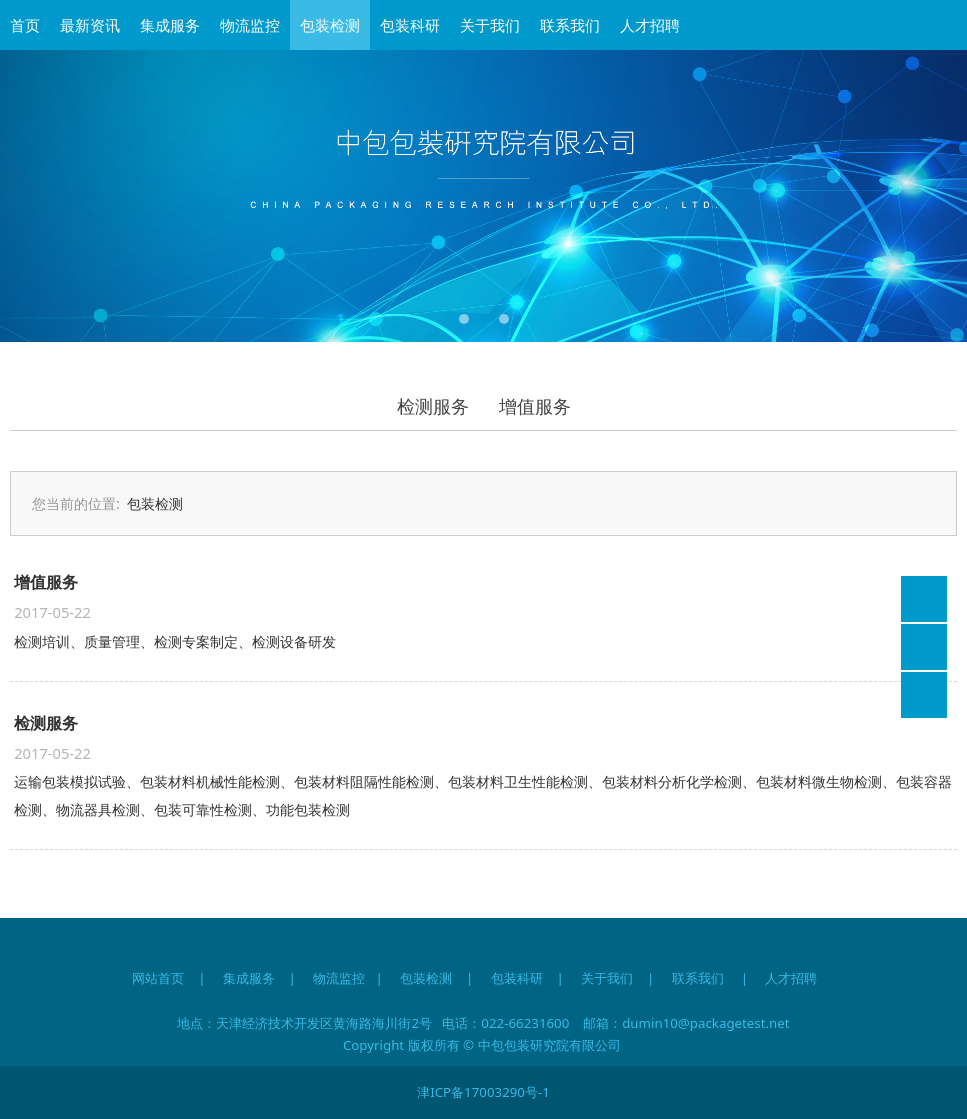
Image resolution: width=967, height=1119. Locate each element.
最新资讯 (90, 25)
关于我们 (490, 25)
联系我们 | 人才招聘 (753, 978)
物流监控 (250, 25)
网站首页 (158, 978)
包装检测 (330, 25)
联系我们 (570, 25)
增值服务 (535, 406)
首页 (25, 25)
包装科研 (410, 25)
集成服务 (170, 25)
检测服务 (433, 406)
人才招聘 (650, 25)
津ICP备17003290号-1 (483, 1092)
